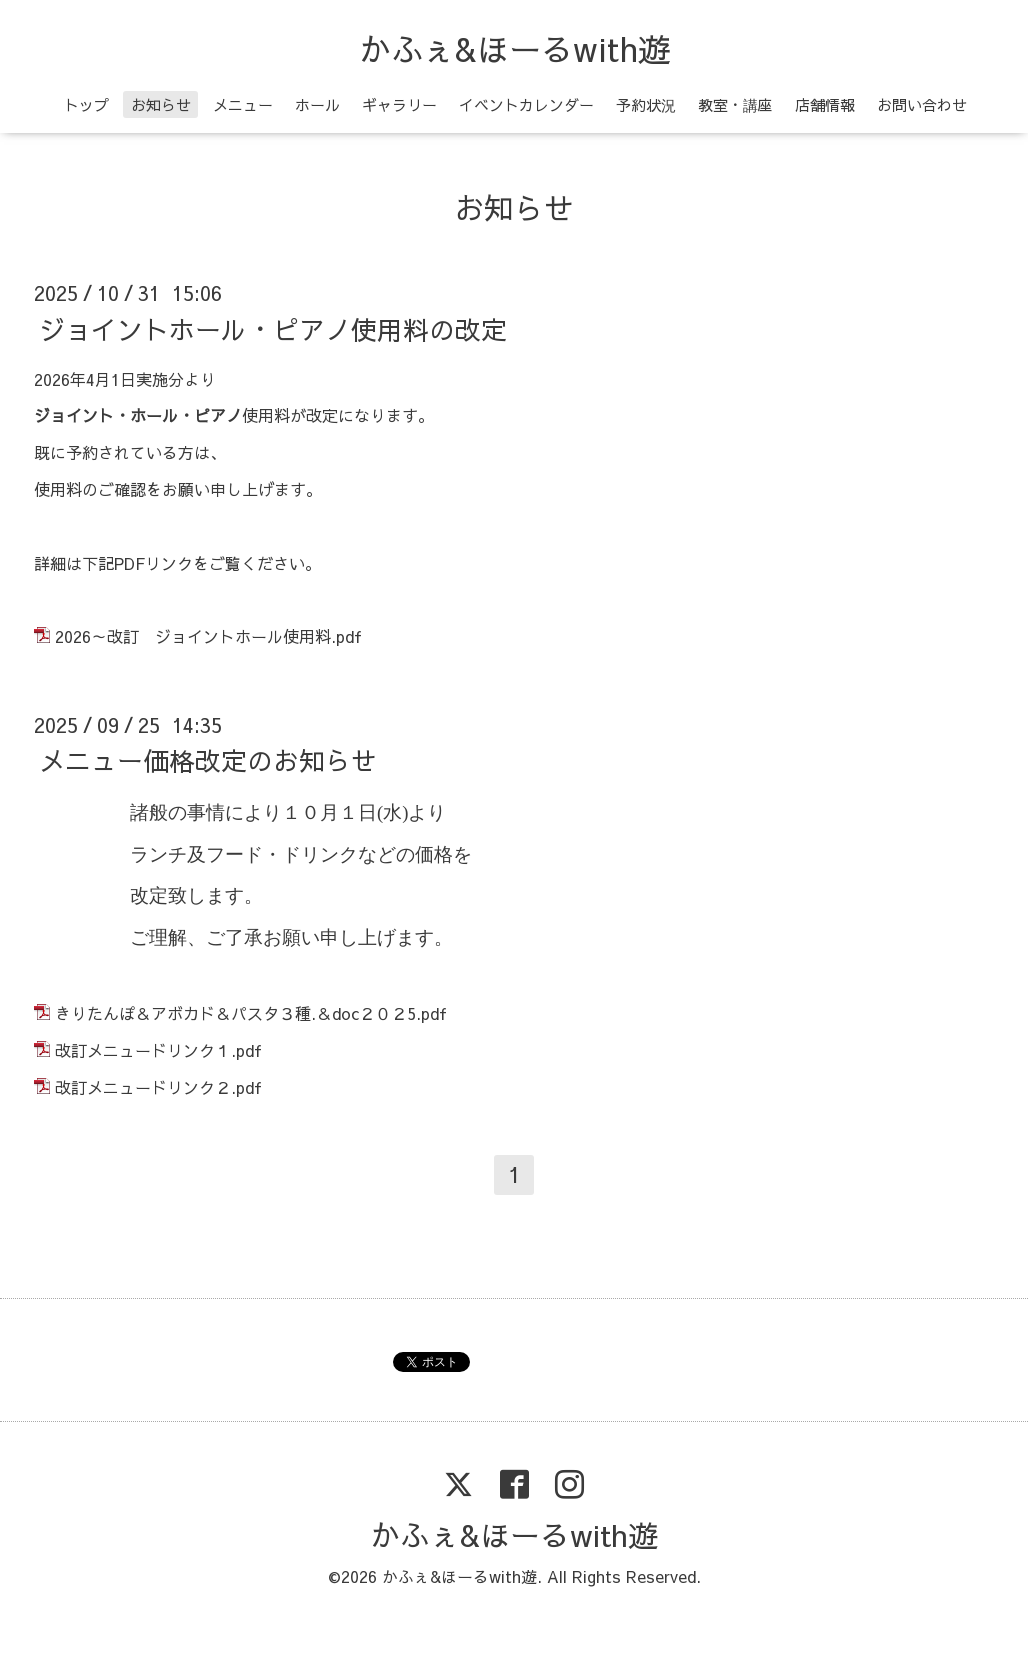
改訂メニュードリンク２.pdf (158, 1087)
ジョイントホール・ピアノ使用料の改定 (273, 328)
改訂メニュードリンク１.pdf (158, 1050)
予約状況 (646, 104)
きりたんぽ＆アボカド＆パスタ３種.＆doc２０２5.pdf (251, 1013)
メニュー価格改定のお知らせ (208, 760)
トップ (86, 104)
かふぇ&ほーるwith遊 (514, 48)
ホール (317, 104)
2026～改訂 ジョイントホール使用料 (193, 636)
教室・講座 (735, 104)
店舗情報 (825, 104)
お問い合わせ (922, 104)
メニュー (243, 104)
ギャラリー (399, 104)
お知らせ (161, 104)
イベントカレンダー (526, 104)
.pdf (346, 636)
